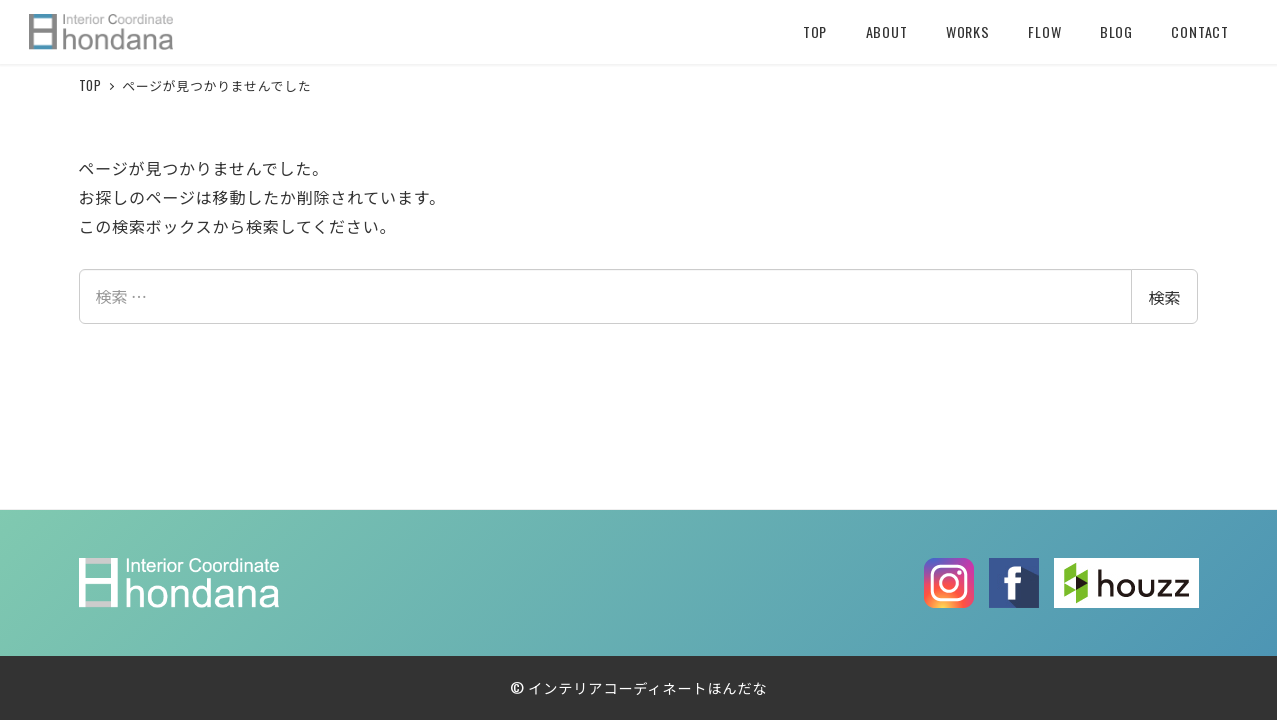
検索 (1164, 297)
